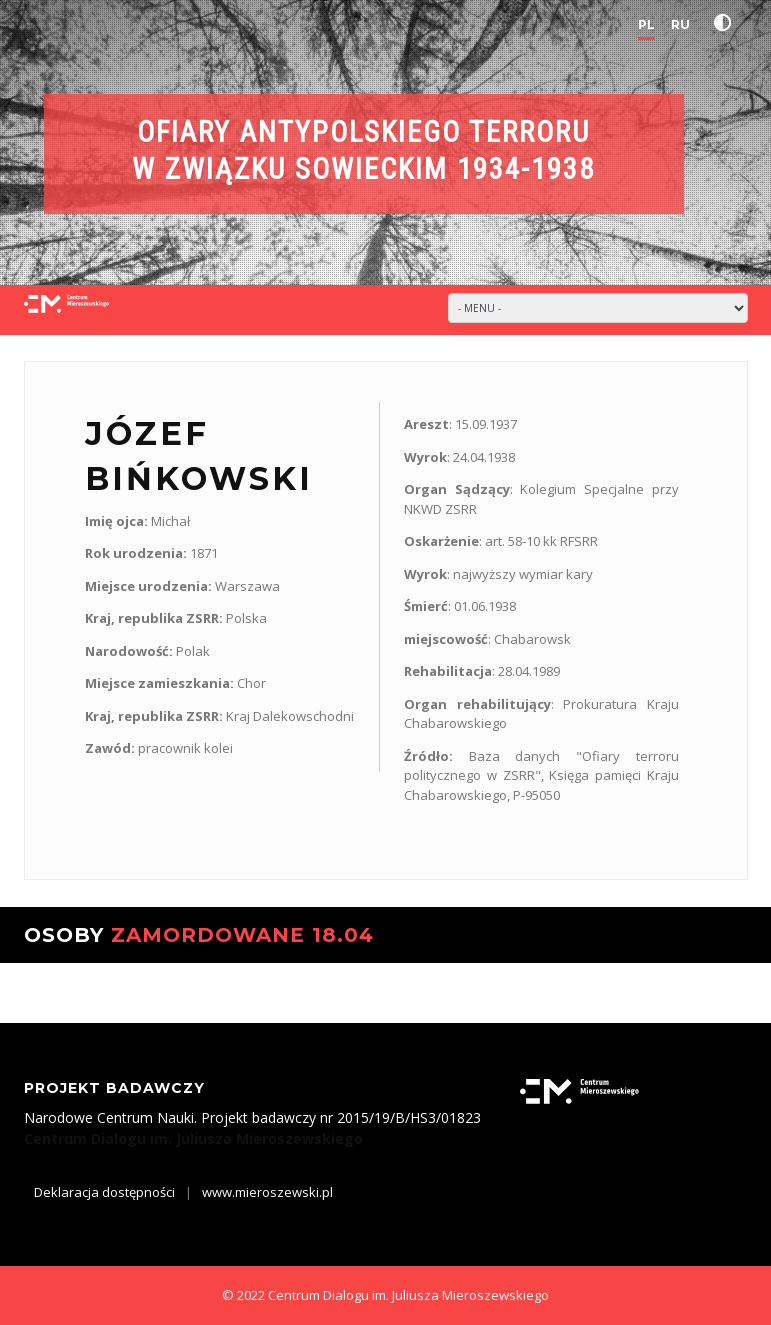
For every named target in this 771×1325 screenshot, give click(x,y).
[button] (727, 23)
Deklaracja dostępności (104, 1192)
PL (646, 24)
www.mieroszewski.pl (267, 1192)
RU (680, 24)
